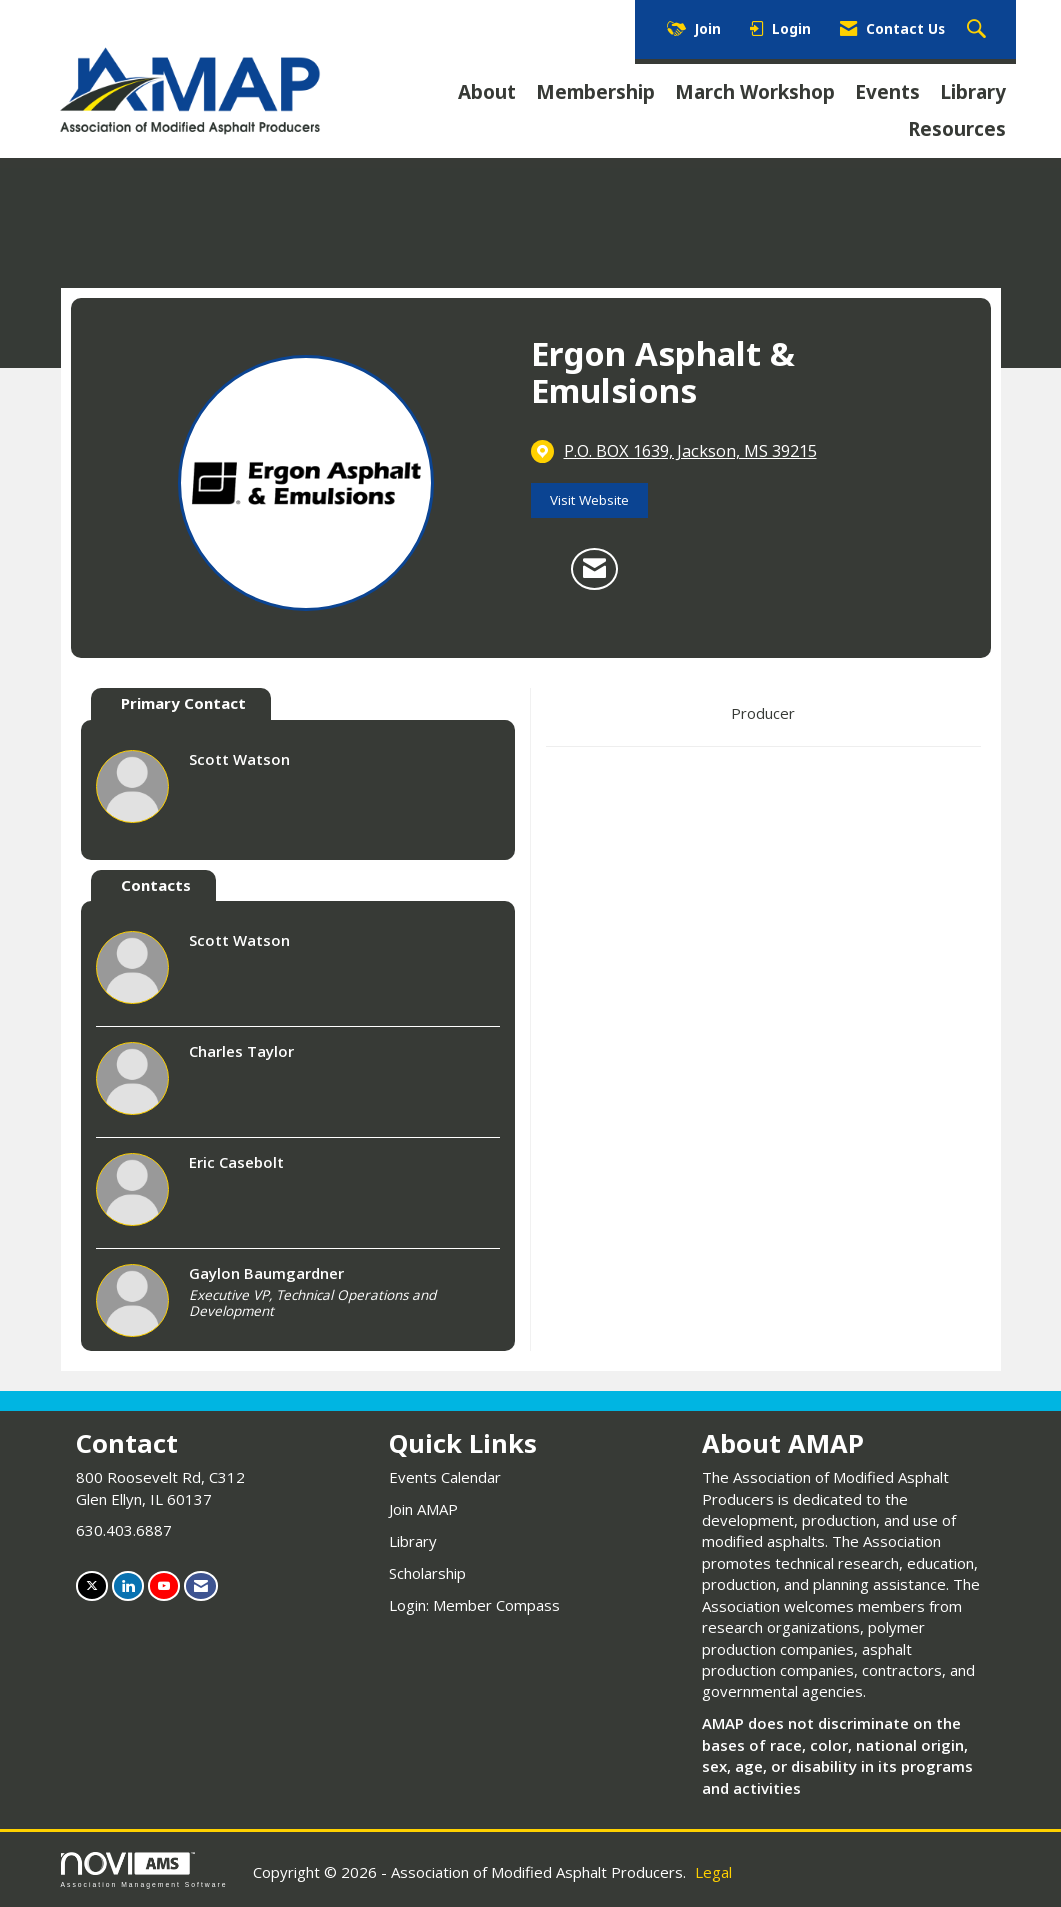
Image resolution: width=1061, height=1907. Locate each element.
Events (887, 92)
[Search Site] (979, 30)
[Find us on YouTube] (164, 1585)
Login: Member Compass (474, 1605)
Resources (957, 129)
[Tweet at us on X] (92, 1585)
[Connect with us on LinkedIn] (128, 1585)
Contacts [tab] (156, 885)
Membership (595, 92)
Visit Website (589, 500)
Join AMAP (423, 1509)
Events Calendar (445, 1477)
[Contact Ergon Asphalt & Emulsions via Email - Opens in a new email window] (594, 569)
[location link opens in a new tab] (690, 451)
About (487, 92)
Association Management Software (144, 1870)
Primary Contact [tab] (183, 703)
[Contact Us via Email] (201, 1585)
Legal (713, 1872)
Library (973, 92)
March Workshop (755, 92)
